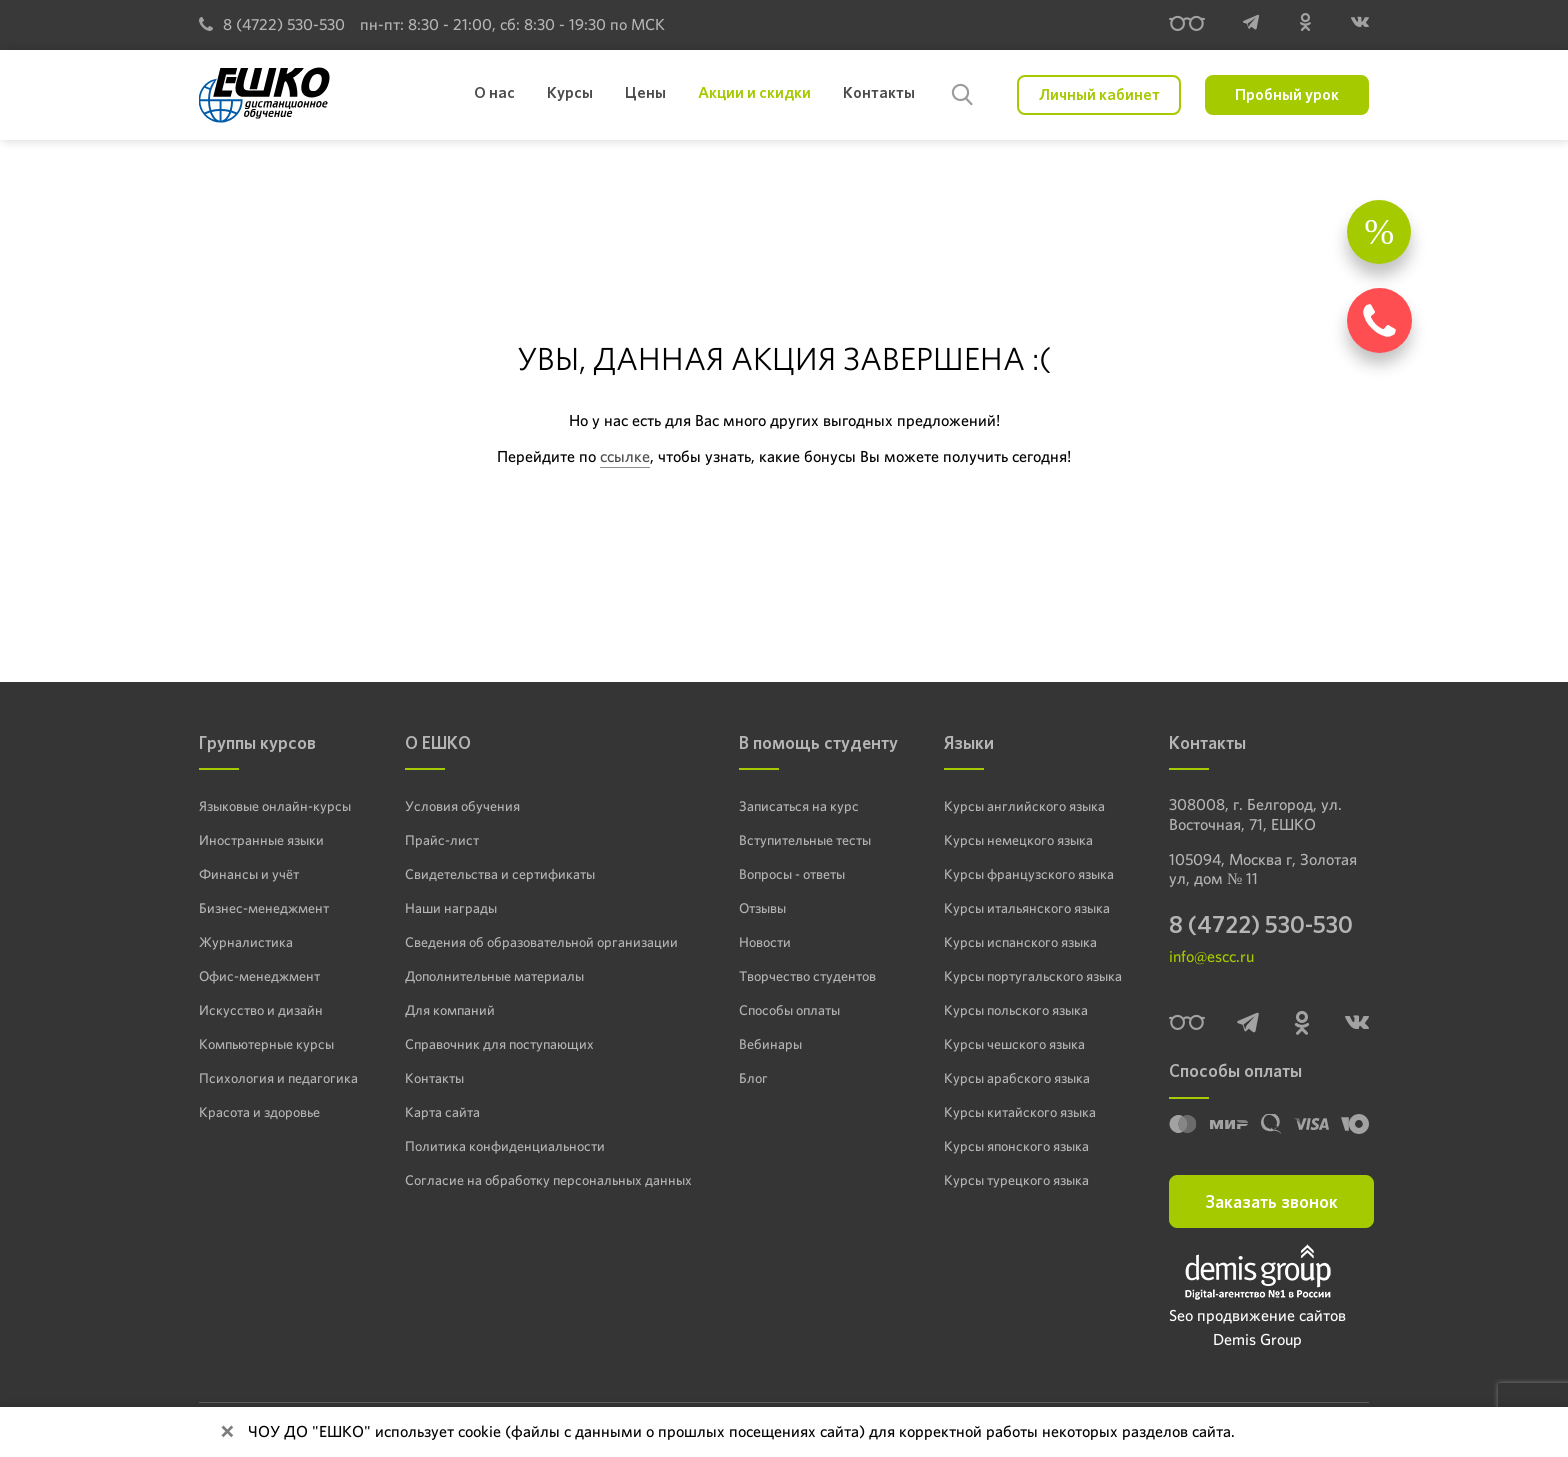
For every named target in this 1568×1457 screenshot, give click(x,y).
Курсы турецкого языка (1016, 1180)
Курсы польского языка (1016, 1010)
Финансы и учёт (249, 874)
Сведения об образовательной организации (541, 942)
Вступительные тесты (805, 840)
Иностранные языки (261, 840)
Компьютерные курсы (266, 1044)
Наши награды (451, 908)
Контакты (434, 1078)
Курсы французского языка (1029, 874)
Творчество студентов (807, 976)
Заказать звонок (1271, 1201)
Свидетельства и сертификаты (500, 874)
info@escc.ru (1211, 956)
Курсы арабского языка (1017, 1078)
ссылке (625, 456)
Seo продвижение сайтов (1257, 1315)
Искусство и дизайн (261, 1010)
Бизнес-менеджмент (264, 908)
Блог (753, 1078)
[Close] (227, 1432)
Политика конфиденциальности (505, 1146)
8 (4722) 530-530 (272, 24)
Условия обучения (462, 806)
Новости (765, 942)
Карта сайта (442, 1112)
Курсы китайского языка (1020, 1112)
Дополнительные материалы (494, 976)
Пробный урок (1287, 94)
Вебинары (770, 1044)
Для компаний (450, 1010)
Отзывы (762, 908)
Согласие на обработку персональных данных (548, 1180)
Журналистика (246, 942)
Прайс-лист (442, 840)
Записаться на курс (799, 806)
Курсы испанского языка (1020, 942)
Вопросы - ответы (792, 874)
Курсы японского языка (1016, 1146)
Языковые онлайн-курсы (275, 806)
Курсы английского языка (1024, 806)
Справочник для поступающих (499, 1044)
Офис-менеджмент (259, 976)
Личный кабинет (1099, 94)
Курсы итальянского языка (1027, 908)
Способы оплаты (789, 1010)
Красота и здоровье (259, 1112)
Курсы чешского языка (1014, 1044)
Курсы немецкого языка (1018, 840)
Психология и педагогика (278, 1078)
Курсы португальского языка (1033, 976)
